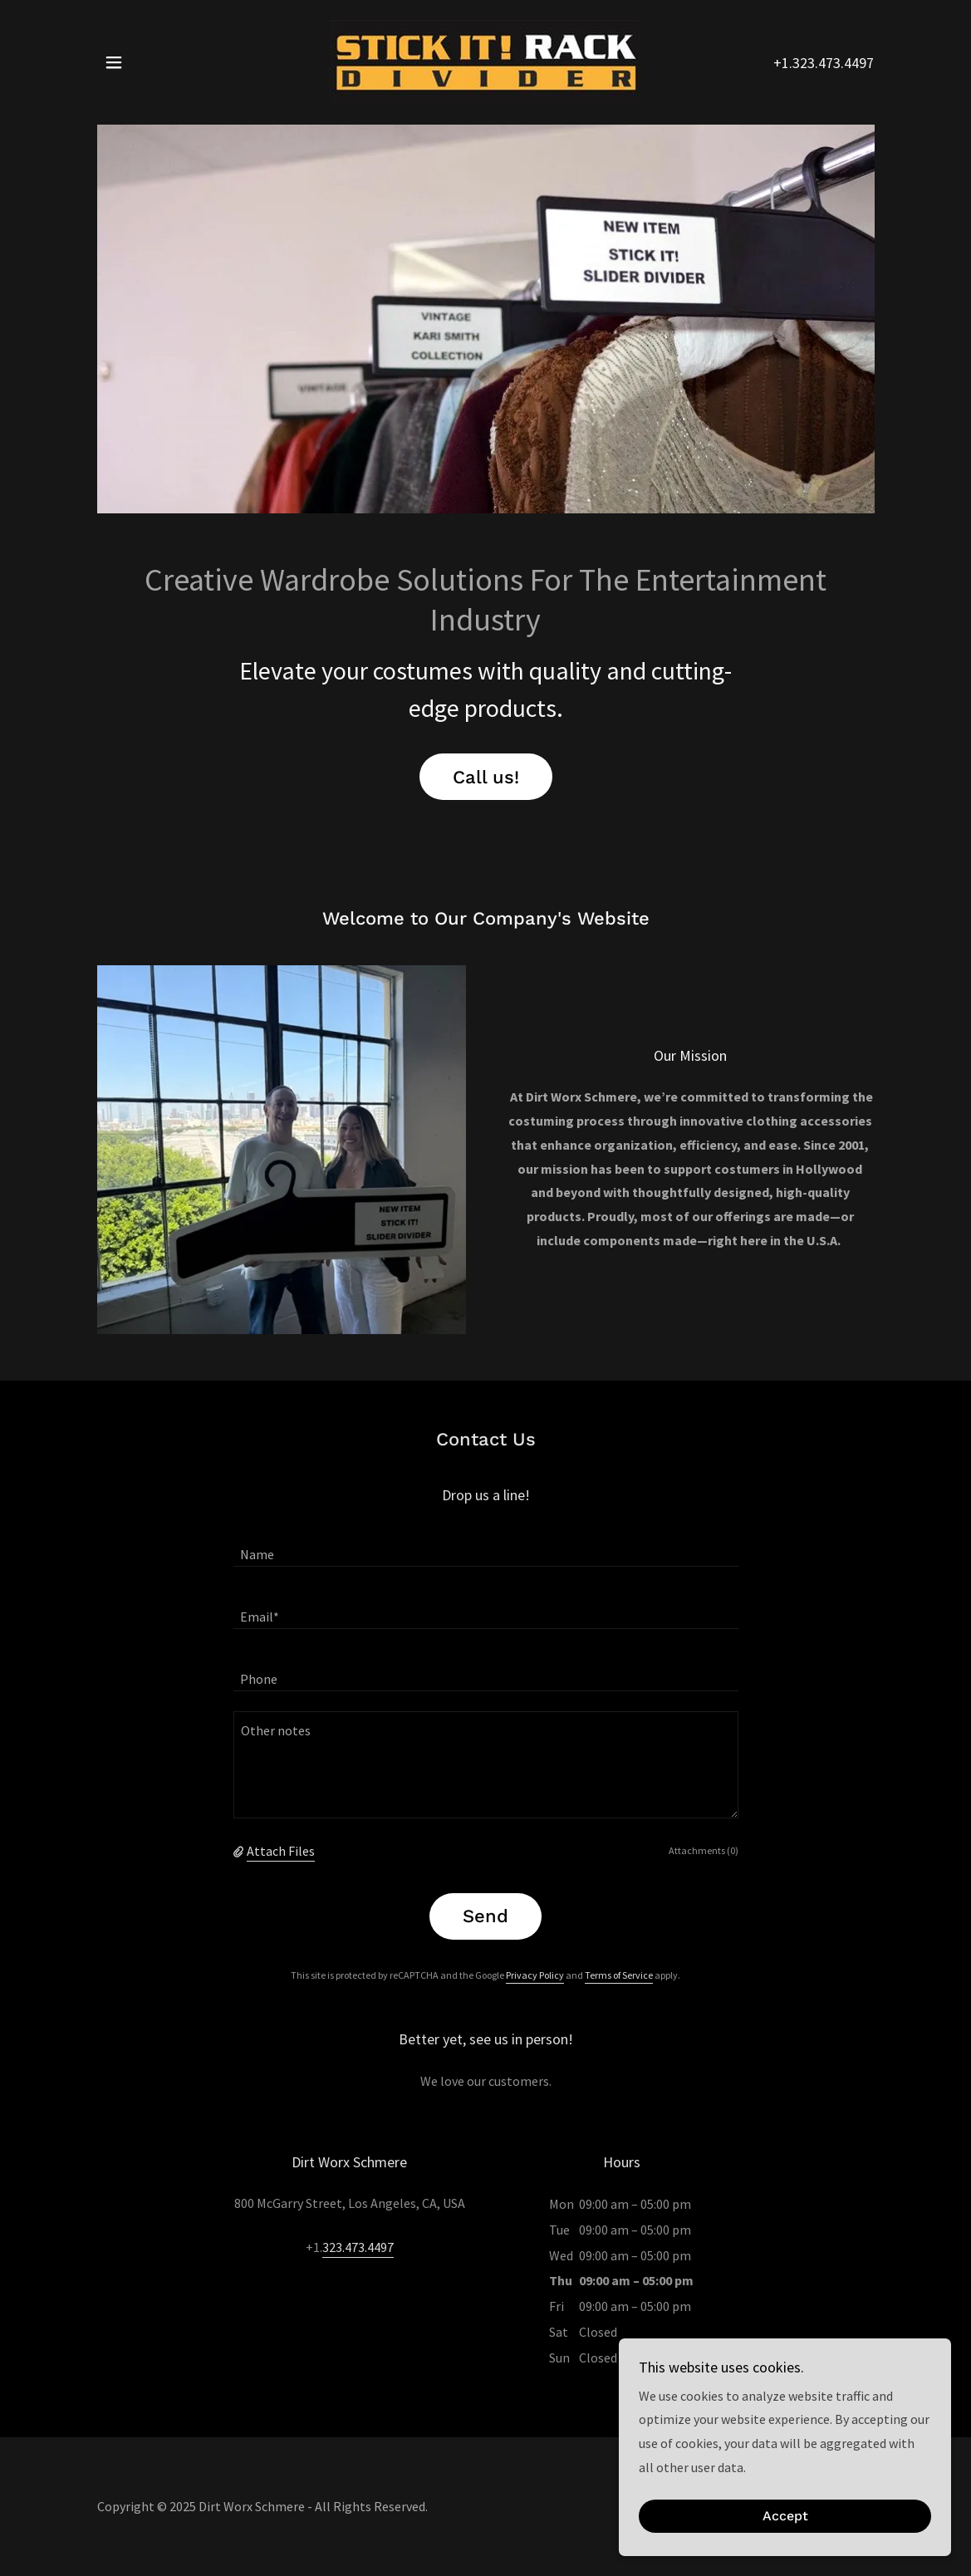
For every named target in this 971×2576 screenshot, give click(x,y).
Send (485, 1916)
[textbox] (485, 1545)
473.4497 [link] (846, 62)
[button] (113, 62)
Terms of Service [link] (619, 1975)
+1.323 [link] (794, 62)
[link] (485, 60)
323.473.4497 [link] (358, 2247)
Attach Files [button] (281, 1850)
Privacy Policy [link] (535, 1975)
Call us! (486, 777)
